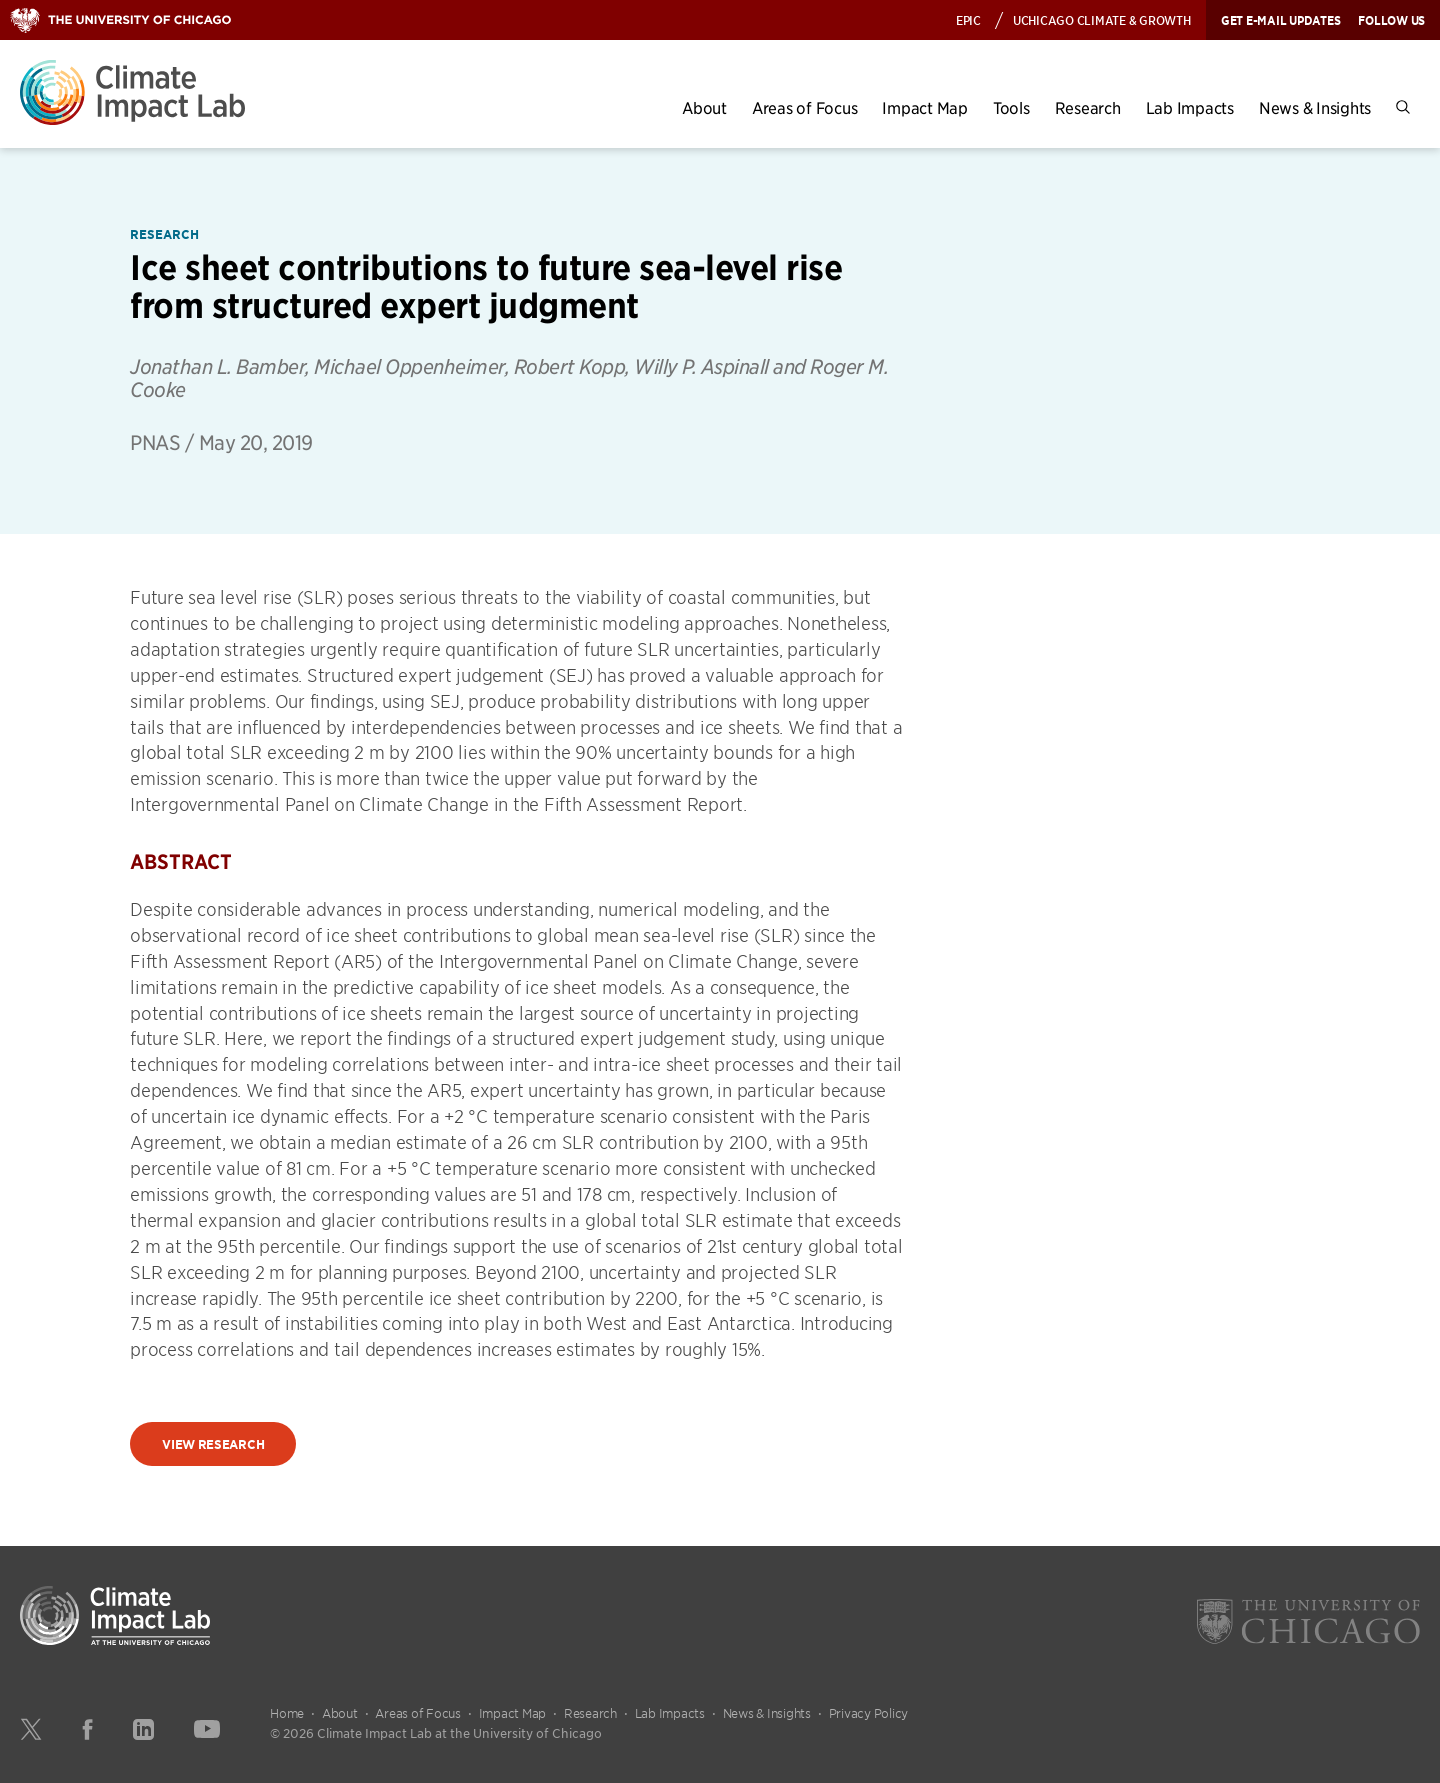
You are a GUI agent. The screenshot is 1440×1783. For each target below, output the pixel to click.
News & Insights (1315, 107)
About (704, 107)
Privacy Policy (869, 1713)
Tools (1011, 107)
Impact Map (925, 107)
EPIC (968, 19)
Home (287, 1713)
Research (1088, 107)
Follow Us (1391, 20)
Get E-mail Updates (1281, 20)
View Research (213, 1444)
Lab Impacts (1190, 107)
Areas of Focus (805, 107)
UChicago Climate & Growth (1102, 19)
